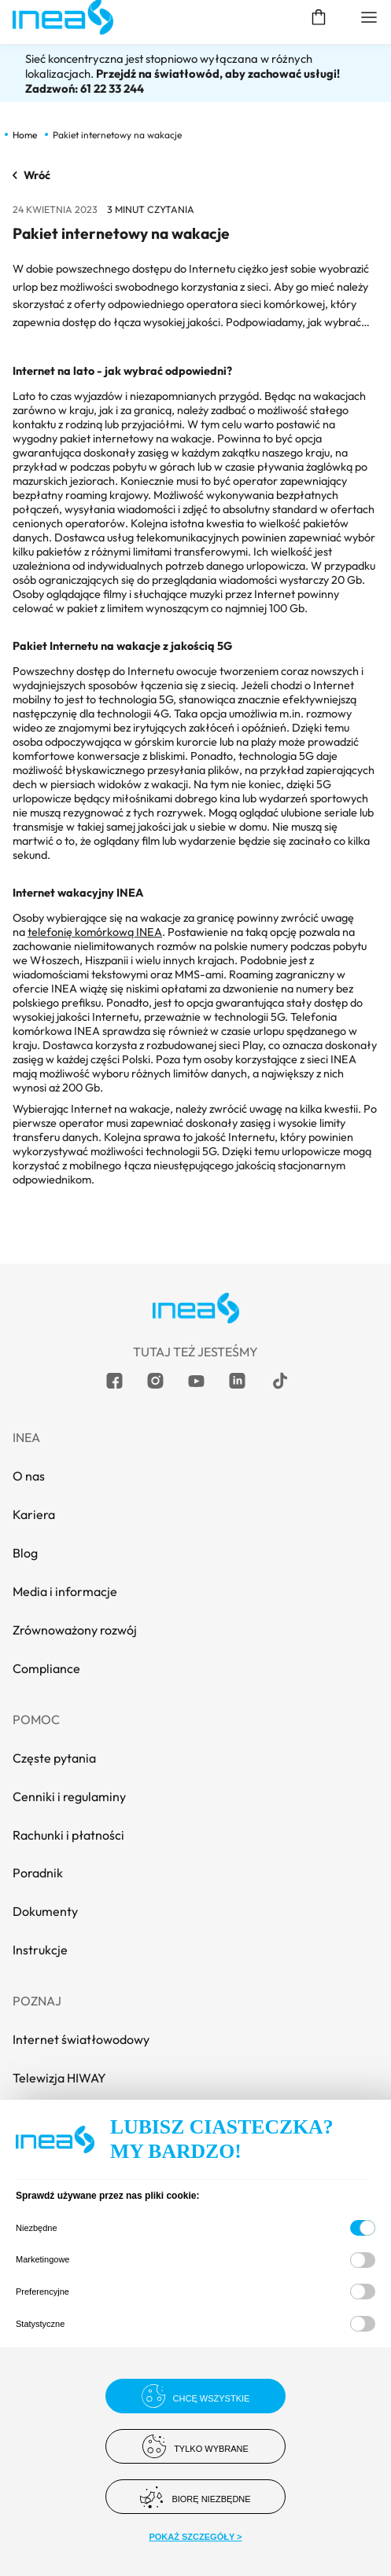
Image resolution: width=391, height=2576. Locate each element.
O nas (29, 1476)
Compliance (46, 1668)
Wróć (31, 175)
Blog (25, 1553)
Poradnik (38, 1873)
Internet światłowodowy (81, 2039)
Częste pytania (54, 1758)
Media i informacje (65, 1591)
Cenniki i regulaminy (69, 1796)
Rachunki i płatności (68, 1835)
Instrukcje (40, 1950)
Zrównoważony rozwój (75, 1630)
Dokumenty (45, 1911)
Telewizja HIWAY (59, 2078)
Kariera (34, 1514)
